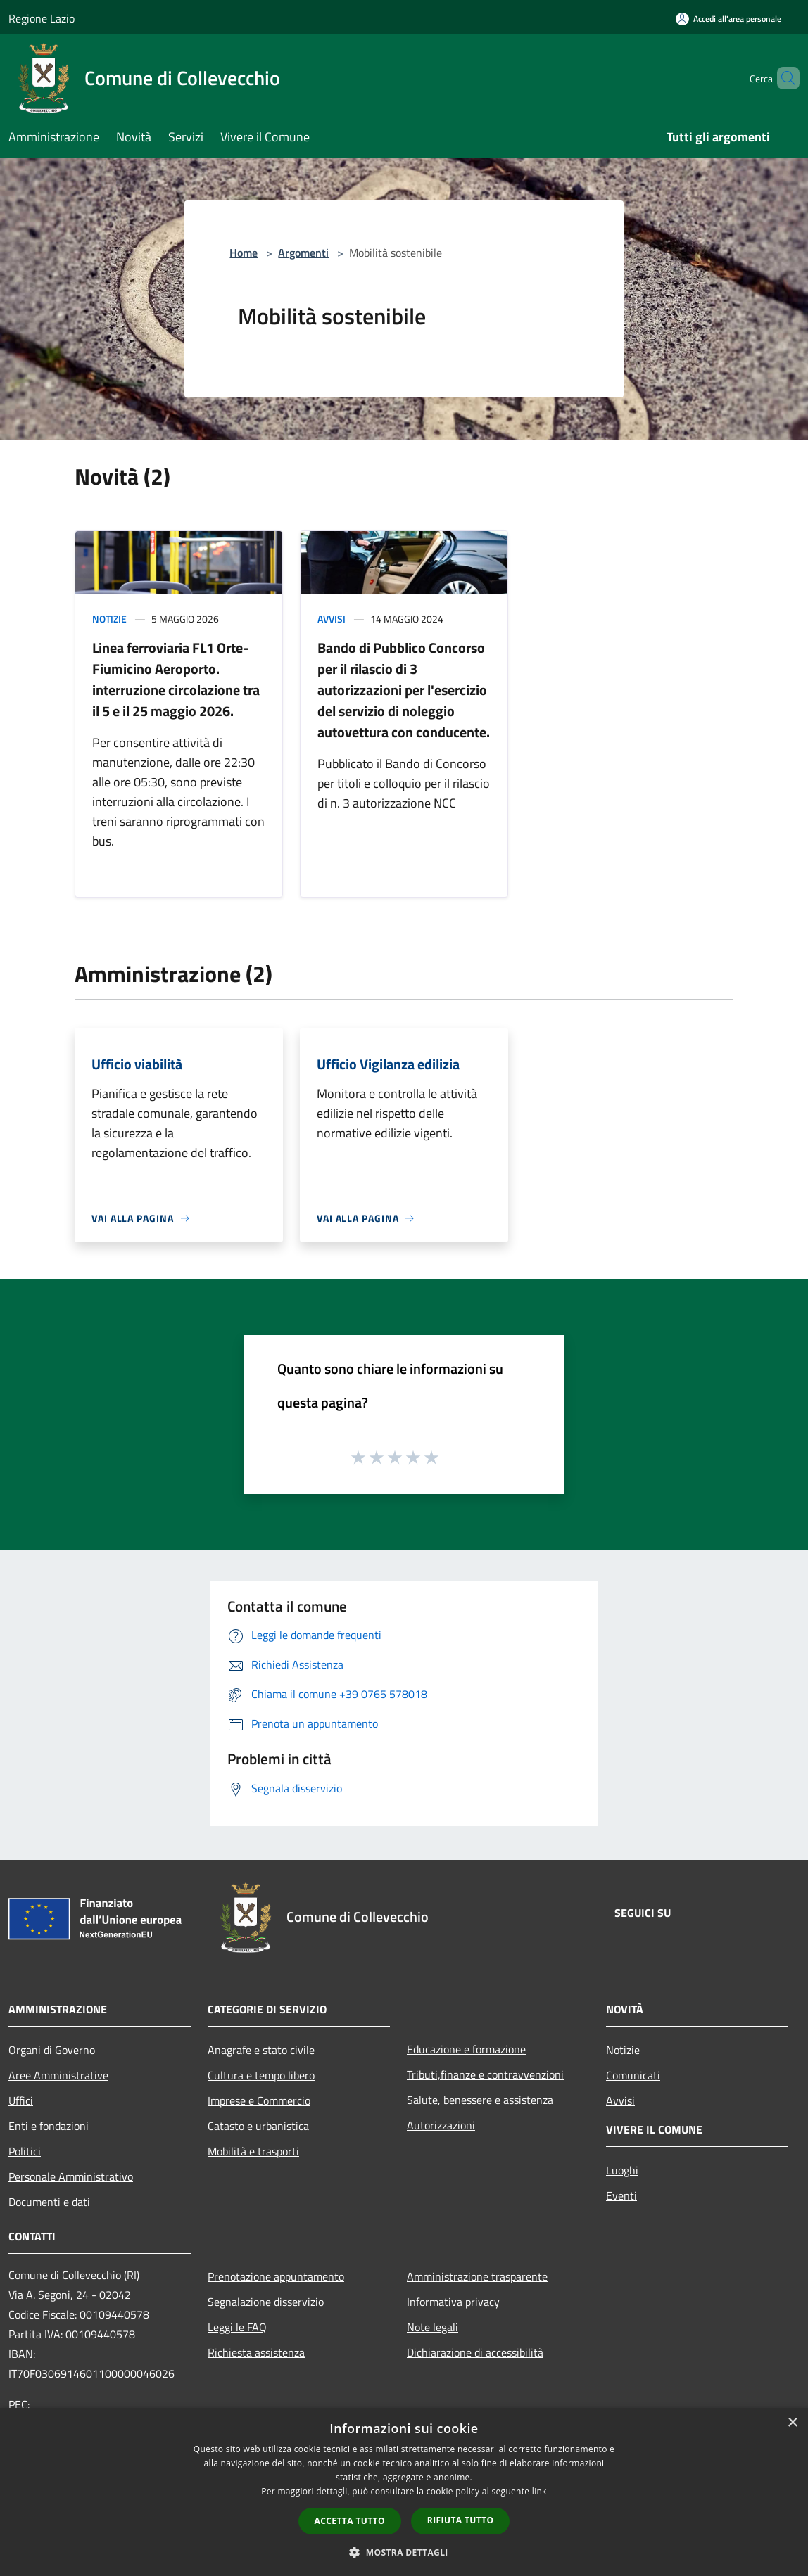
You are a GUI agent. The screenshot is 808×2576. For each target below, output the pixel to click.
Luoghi (622, 2170)
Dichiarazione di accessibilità (475, 2352)
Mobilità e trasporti (253, 2151)
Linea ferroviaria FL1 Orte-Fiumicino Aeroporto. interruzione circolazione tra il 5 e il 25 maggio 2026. (176, 679)
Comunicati (633, 2075)
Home (243, 252)
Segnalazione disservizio (266, 2301)
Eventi (621, 2195)
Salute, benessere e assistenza (480, 2099)
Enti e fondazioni (48, 2125)
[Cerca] (783, 78)
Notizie (109, 618)
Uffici (20, 2100)
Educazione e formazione (466, 2049)
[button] (404, 2552)
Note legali (432, 2327)
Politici (24, 2151)
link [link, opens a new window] (539, 2491)
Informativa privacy (453, 2301)
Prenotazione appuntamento (276, 2276)
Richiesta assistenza (256, 2352)
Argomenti (303, 252)
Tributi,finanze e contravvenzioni (485, 2074)
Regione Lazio (41, 18)
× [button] (792, 2423)
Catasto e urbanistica (258, 2125)
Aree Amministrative (58, 2075)
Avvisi (331, 618)
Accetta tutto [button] (350, 2521)
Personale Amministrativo (70, 2176)
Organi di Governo (51, 2049)
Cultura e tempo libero (261, 2075)
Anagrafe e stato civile (261, 2049)
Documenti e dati (49, 2201)
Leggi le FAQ (237, 2327)
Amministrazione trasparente (477, 2276)
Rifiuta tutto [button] (460, 2520)
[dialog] (404, 2492)
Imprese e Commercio (259, 2100)
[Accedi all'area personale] (728, 18)
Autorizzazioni (441, 2125)
